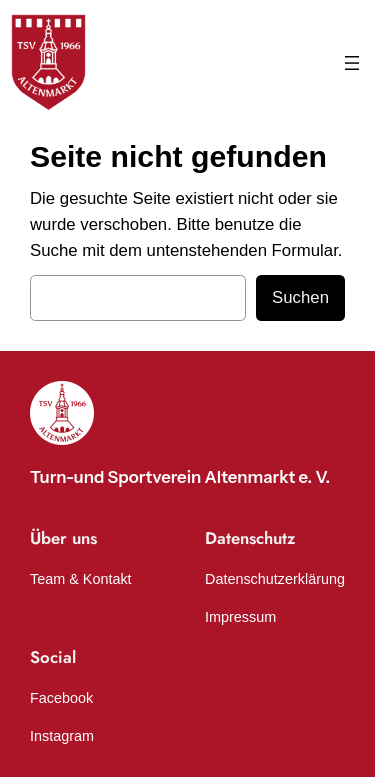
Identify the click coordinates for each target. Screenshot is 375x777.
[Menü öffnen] (352, 63)
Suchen (300, 297)
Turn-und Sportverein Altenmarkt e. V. (180, 477)
